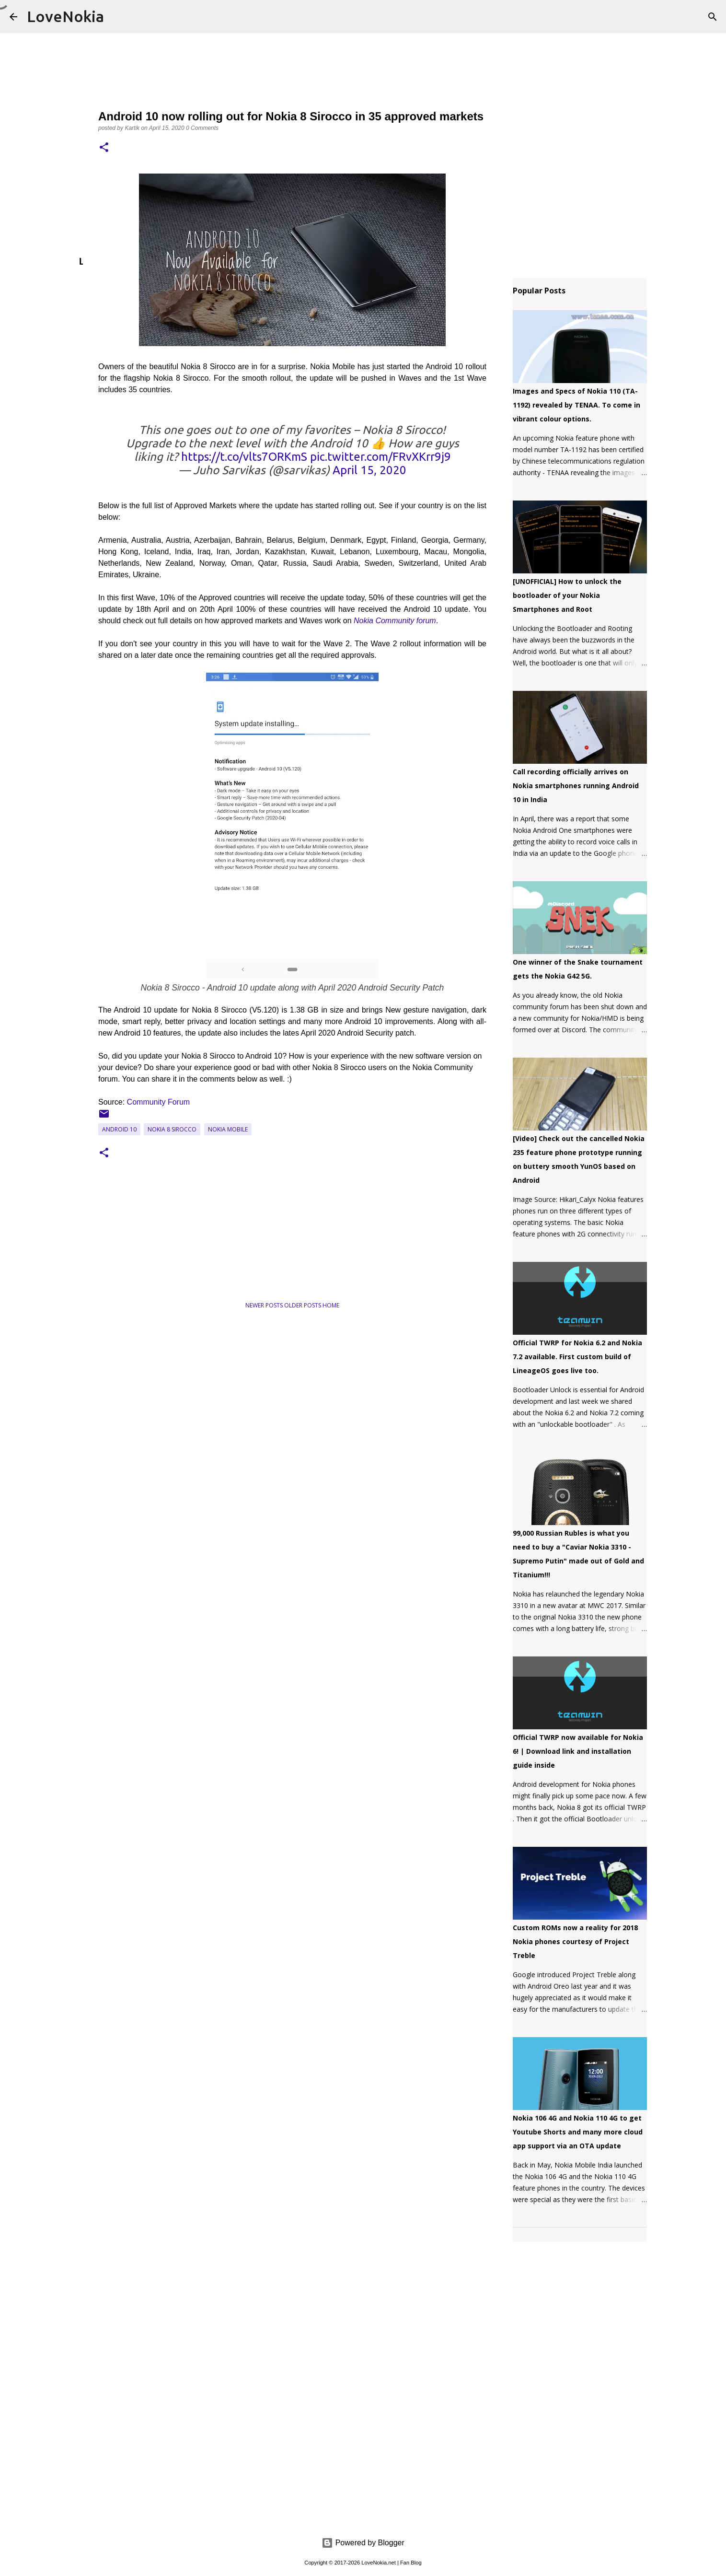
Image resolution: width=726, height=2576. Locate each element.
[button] (104, 147)
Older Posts (303, 1305)
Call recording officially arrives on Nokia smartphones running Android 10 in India (576, 785)
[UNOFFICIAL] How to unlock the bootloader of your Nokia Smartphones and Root (567, 595)
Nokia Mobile (228, 1129)
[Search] (712, 16)
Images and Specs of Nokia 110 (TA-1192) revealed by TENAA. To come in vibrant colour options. (576, 404)
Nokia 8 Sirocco (172, 1129)
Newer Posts (264, 1305)
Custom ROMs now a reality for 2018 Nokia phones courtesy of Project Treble (575, 1941)
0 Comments (202, 128)
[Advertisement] (191, 1261)
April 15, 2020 (369, 470)
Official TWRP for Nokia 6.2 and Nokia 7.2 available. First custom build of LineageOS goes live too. (577, 1356)
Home (331, 1305)
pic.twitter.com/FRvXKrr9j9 (380, 456)
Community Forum (159, 1102)
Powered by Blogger (363, 2543)
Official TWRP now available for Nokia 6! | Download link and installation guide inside (578, 1751)
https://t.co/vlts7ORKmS (244, 456)
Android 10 (119, 1129)
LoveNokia (65, 16)
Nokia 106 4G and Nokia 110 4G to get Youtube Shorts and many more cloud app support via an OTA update (578, 2131)
